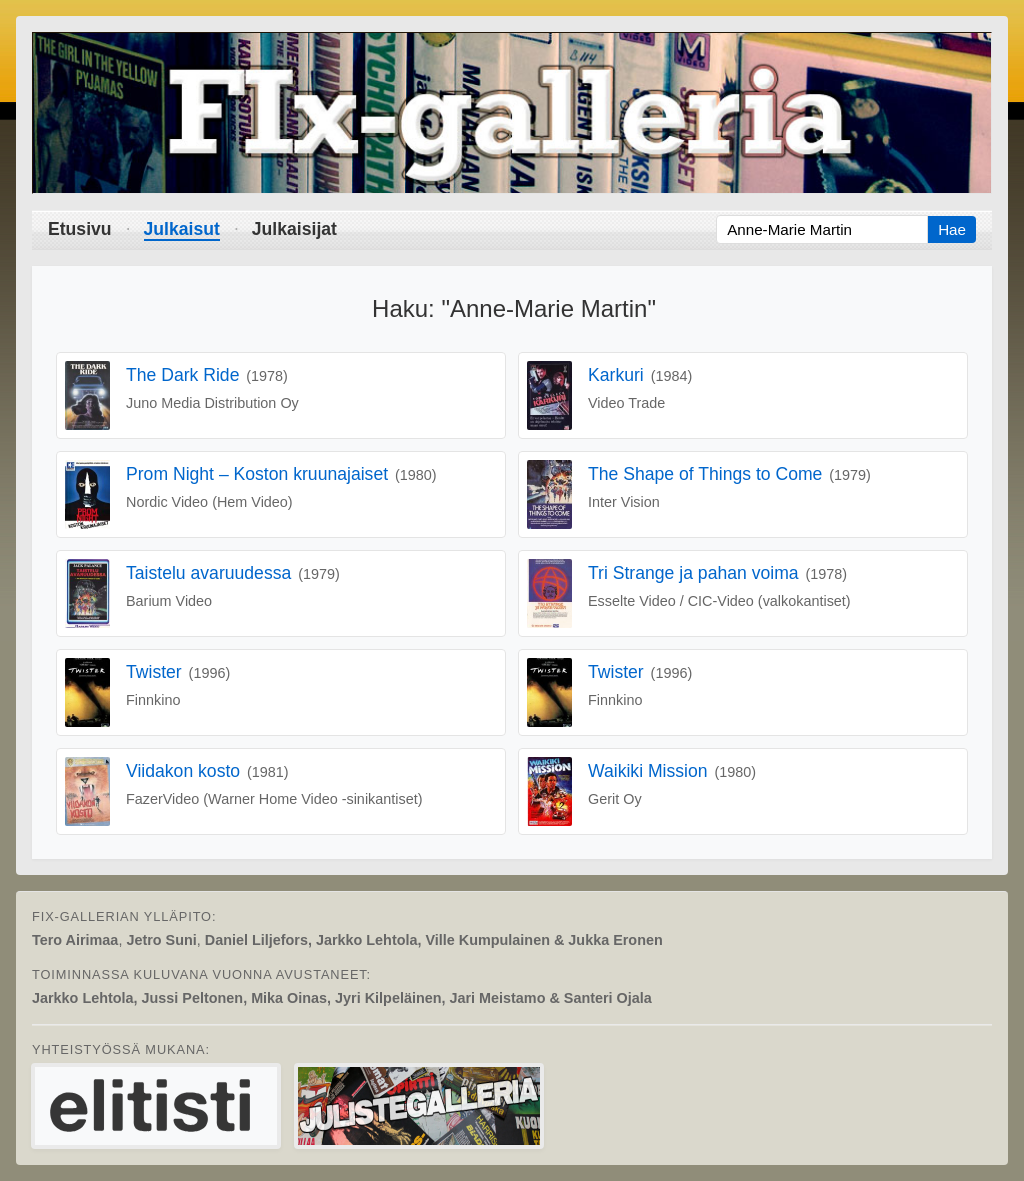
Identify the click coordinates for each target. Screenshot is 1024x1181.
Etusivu (80, 229)
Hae (952, 229)
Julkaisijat (294, 229)
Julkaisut (182, 229)
